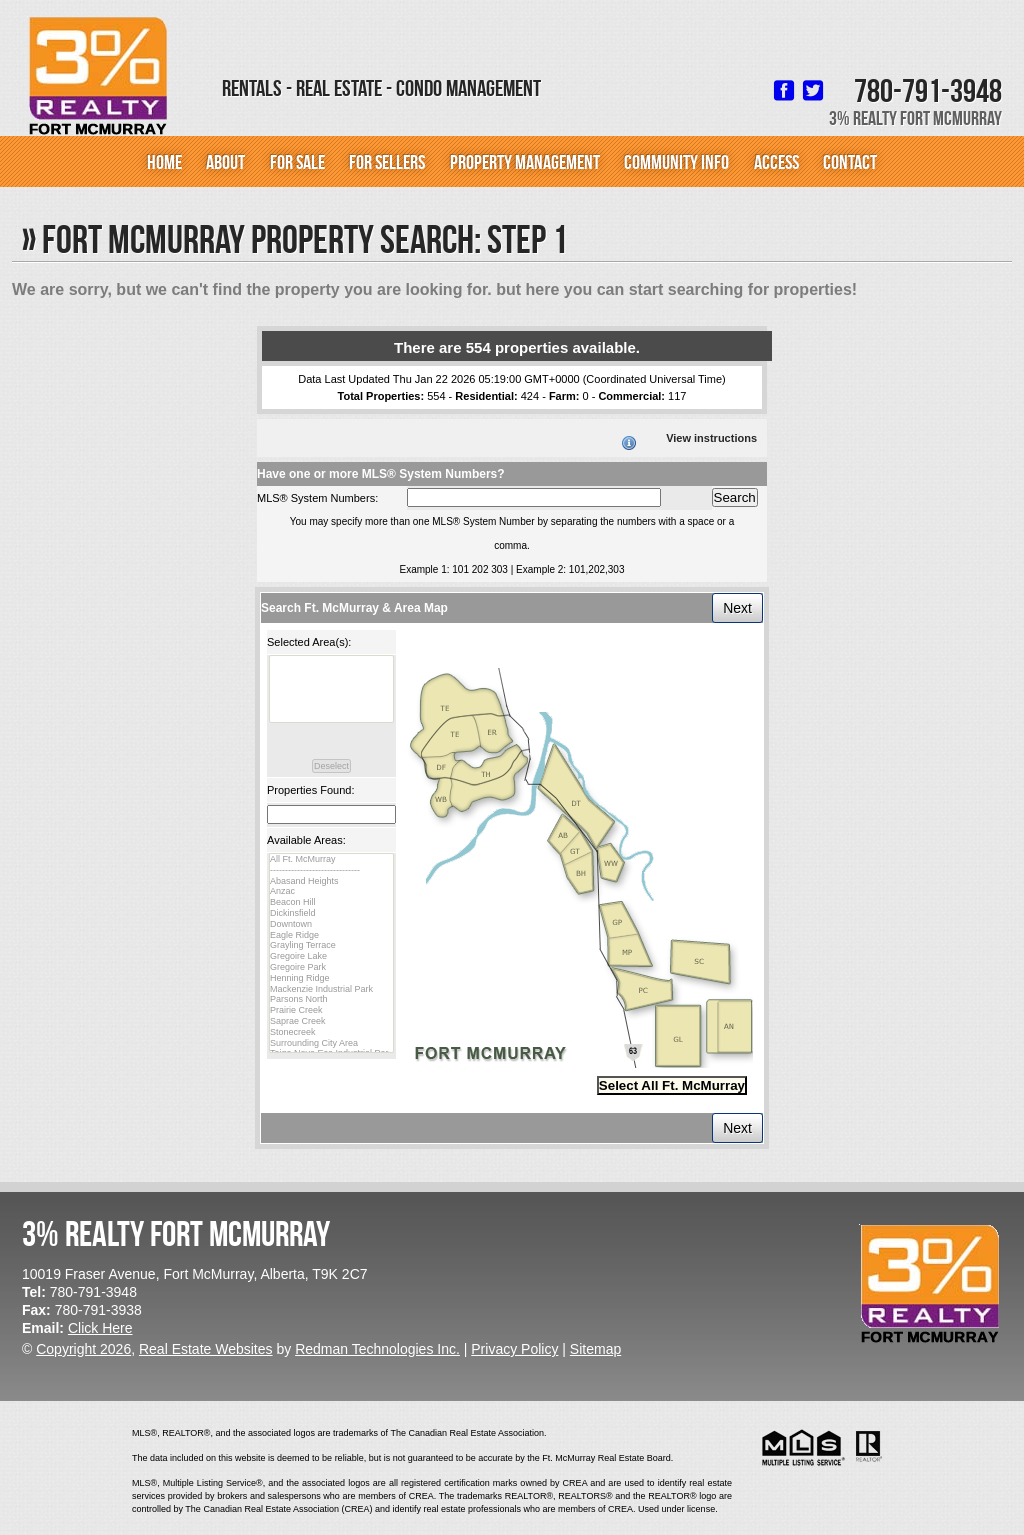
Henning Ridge (331, 978)
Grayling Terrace (331, 945)
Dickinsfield (331, 913)
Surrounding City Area (331, 1043)
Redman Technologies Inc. (377, 1349)
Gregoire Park (331, 967)
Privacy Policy (514, 1349)
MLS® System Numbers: (317, 498)
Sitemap (595, 1349)
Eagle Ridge (331, 935)
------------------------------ (331, 870)
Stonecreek (331, 1032)
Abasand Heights (331, 881)
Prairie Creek (331, 1010)
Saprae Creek (331, 1021)
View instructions (711, 438)
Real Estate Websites (206, 1349)
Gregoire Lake (331, 956)
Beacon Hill (331, 902)
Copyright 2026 (83, 1349)
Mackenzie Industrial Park (331, 989)
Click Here (100, 1328)
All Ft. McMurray (331, 859)
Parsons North (331, 999)
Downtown (331, 924)
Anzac (331, 891)
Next (737, 608)
